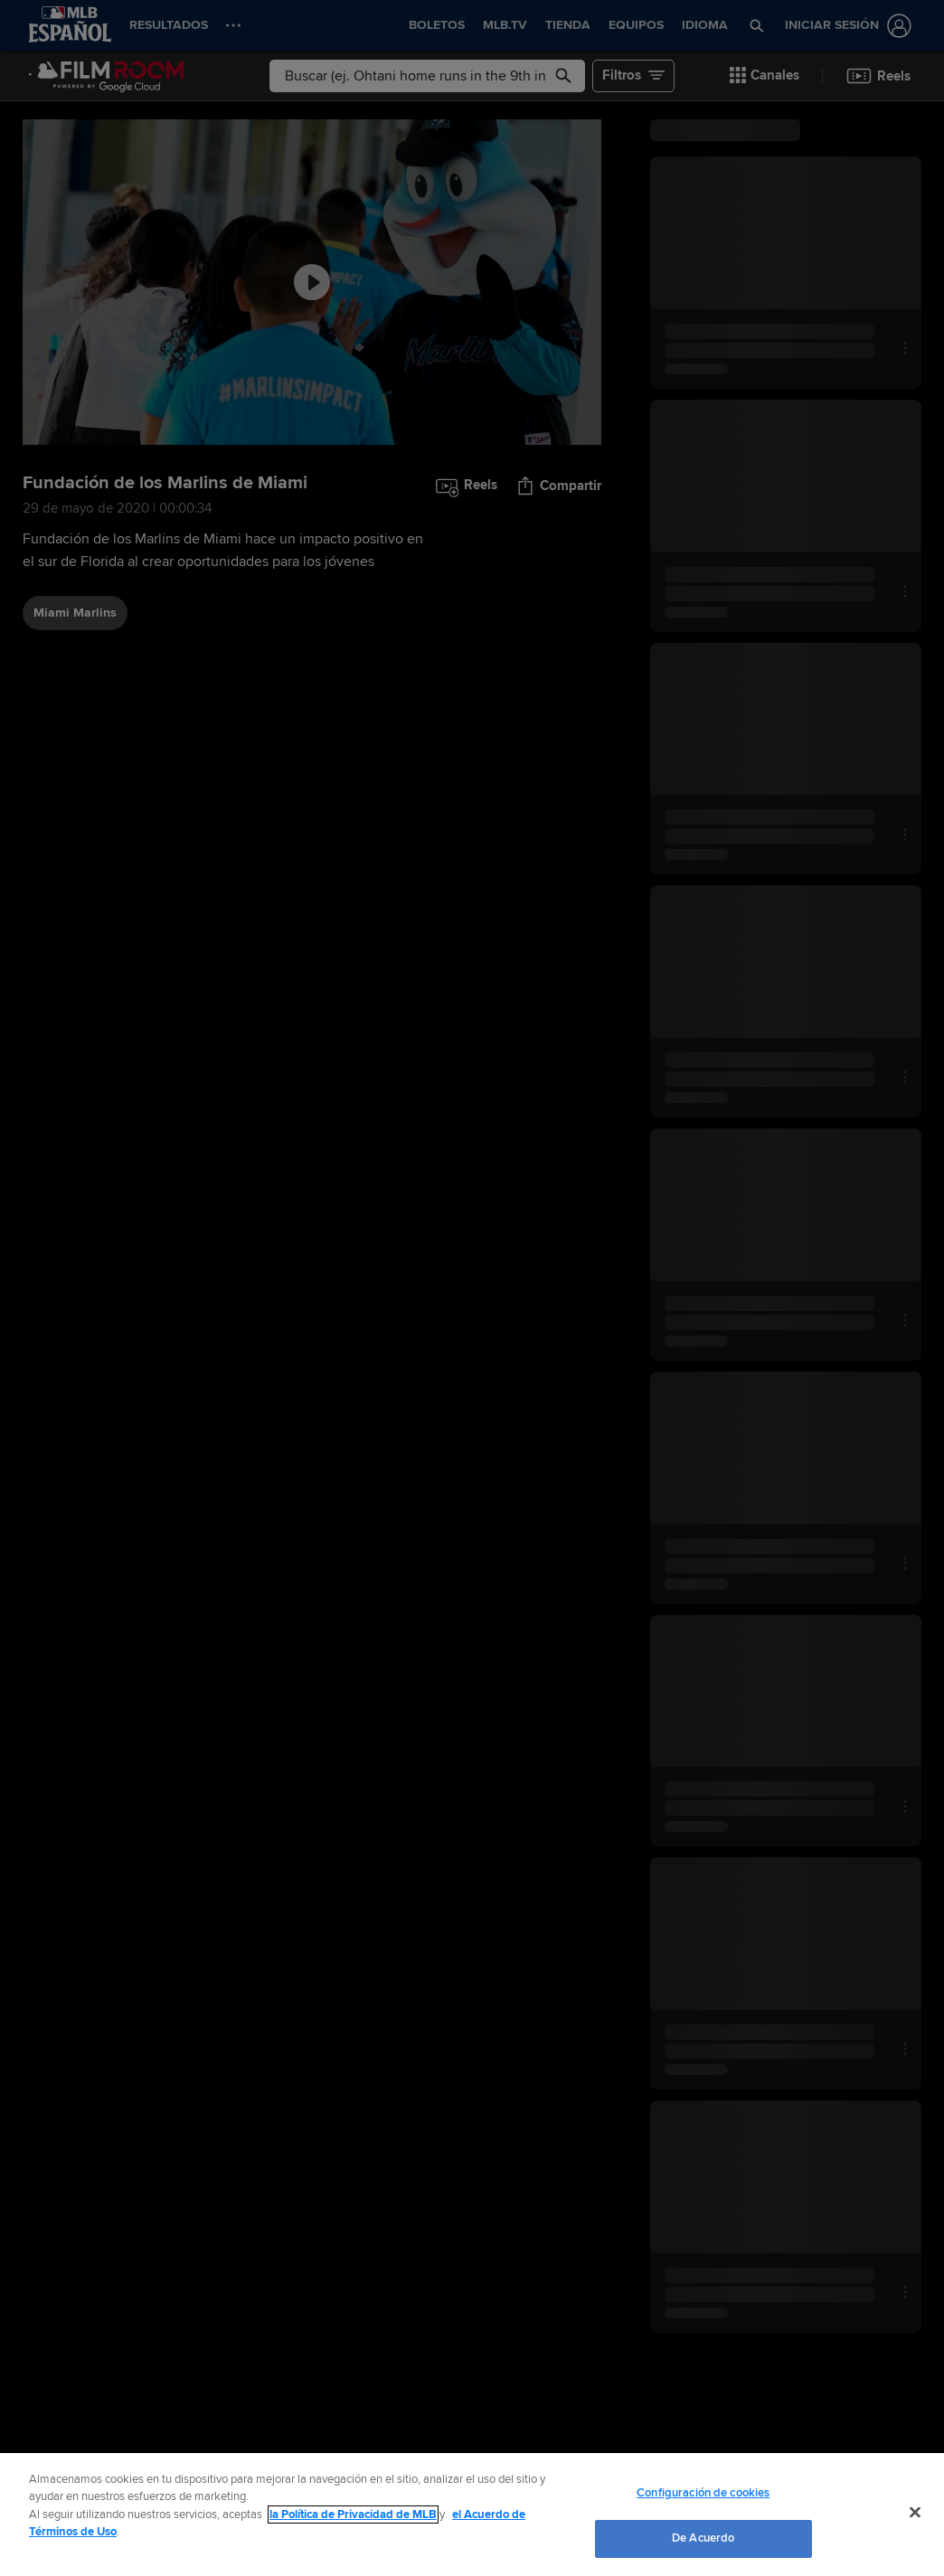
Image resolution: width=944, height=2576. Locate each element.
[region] (472, 2514)
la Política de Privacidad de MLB (353, 2514)
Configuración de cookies (703, 2493)
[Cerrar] (915, 2512)
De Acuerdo (703, 2538)
